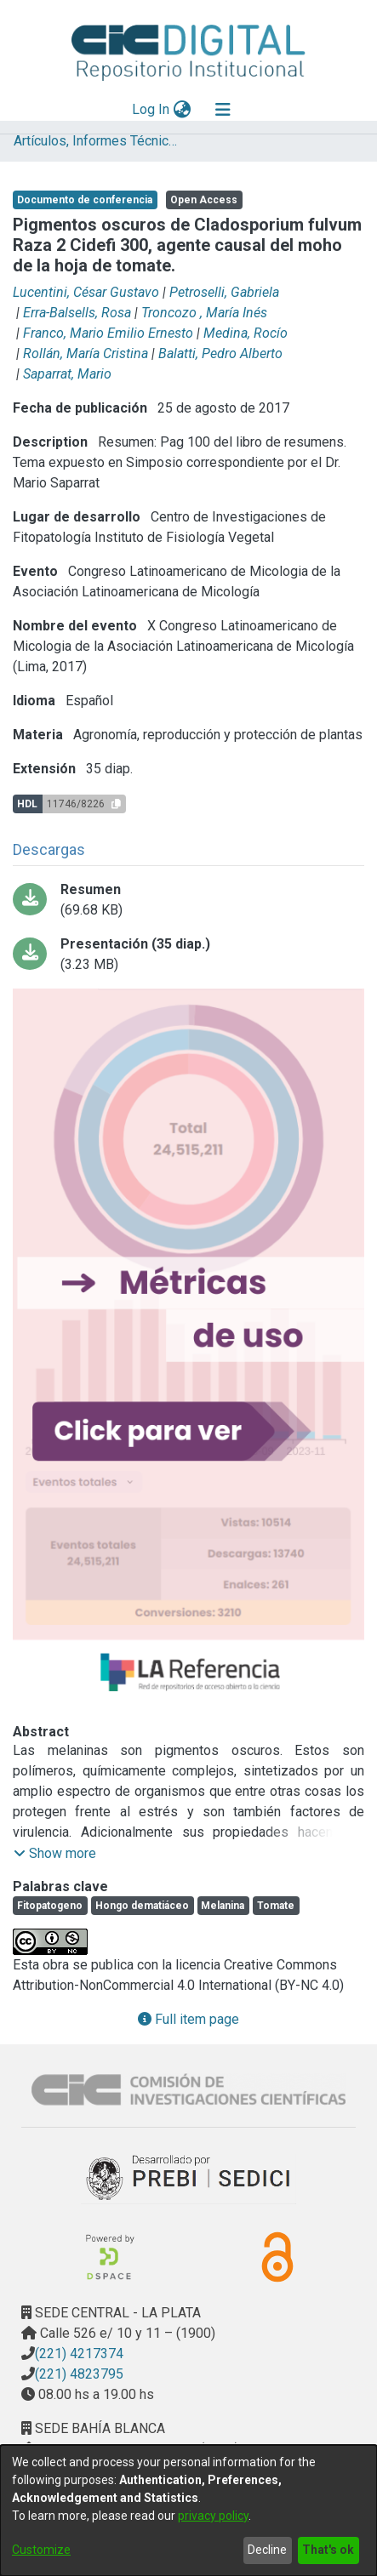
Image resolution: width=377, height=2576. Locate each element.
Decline (267, 2549)
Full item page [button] (188, 2019)
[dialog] (188, 2510)
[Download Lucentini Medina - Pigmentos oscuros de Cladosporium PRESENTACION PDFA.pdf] (188, 954)
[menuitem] (181, 110)
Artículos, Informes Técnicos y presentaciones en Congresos (99, 141)
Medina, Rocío (245, 333)
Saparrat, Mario (67, 374)
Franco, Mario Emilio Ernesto (108, 333)
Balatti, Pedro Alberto (220, 353)
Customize (41, 2549)
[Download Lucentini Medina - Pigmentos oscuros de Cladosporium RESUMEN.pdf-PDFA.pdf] (188, 900)
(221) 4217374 (79, 2353)
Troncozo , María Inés (204, 313)
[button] (55, 1854)
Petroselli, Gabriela (224, 292)
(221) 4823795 (79, 2374)
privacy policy (213, 2515)
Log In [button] (151, 109)
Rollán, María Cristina (85, 353)
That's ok (328, 2549)
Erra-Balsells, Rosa (77, 313)
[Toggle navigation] (223, 110)
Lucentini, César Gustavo (86, 292)
